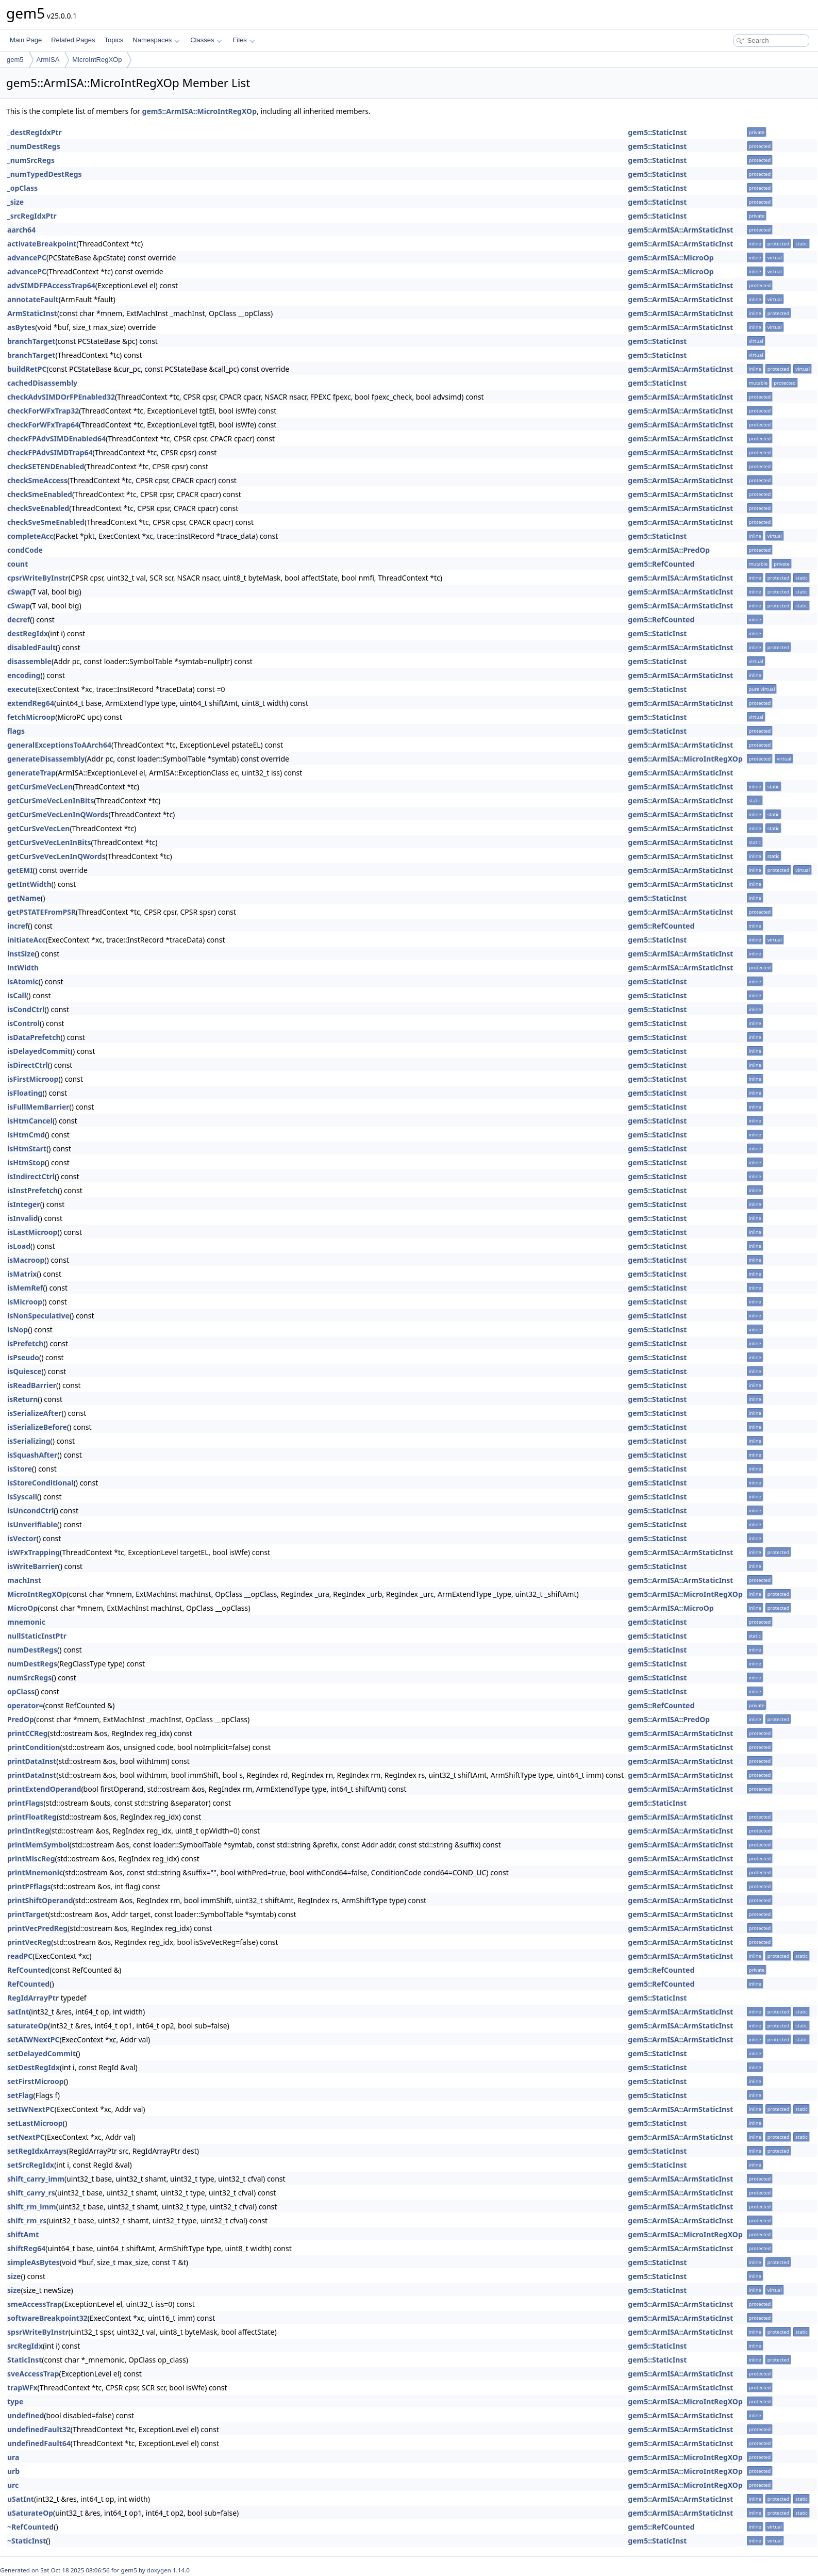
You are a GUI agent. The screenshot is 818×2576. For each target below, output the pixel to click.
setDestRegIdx (33, 2067)
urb (13, 2471)
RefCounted (28, 1970)
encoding (23, 675)
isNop (17, 1329)
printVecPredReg (37, 1928)
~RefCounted (30, 2527)
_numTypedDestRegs (44, 174)
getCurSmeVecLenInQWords (57, 814)
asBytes (21, 327)
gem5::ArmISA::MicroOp (670, 257)
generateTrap (31, 773)
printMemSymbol (38, 1845)
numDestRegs (32, 1650)
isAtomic (23, 981)
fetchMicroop (31, 717)
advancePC (26, 257)
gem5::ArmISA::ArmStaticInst (680, 230)
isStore (19, 1469)
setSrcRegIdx (30, 2165)
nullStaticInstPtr (36, 1636)
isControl (23, 1023)
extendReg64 (30, 703)
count (17, 564)
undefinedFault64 (39, 2443)
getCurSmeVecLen (40, 786)
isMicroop (24, 1302)
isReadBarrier (31, 1385)
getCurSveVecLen (38, 828)
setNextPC (26, 2137)
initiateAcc (26, 940)
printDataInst (31, 1761)
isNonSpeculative (38, 1315)
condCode (25, 550)
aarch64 (21, 230)
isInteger (23, 1204)
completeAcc (30, 536)
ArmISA (48, 59)
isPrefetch (25, 1343)
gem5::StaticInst (657, 132)
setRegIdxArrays (37, 2151)
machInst (24, 1580)
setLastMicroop (35, 2123)
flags (16, 731)
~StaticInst (26, 2541)
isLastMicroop (32, 1232)
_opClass (22, 188)
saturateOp (27, 2025)
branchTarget (31, 341)
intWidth (23, 967)
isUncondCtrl (30, 1510)
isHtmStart (26, 1148)
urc (13, 2485)
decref (18, 619)
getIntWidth (29, 884)
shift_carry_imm (35, 2179)
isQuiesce (24, 1371)
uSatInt (20, 2499)
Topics (113, 40)
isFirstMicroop (32, 1079)
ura (13, 2457)
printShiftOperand (40, 1900)
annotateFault (33, 299)
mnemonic (26, 1622)
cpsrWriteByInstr (38, 578)
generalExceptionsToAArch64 (59, 745)
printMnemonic (35, 1872)
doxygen (159, 2570)
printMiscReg (31, 1858)
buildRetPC (26, 369)
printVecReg (29, 1942)
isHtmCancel (30, 1121)
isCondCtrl (25, 1009)
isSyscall (22, 1496)
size (14, 2276)
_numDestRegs (33, 146)
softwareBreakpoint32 (47, 2318)
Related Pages (73, 40)
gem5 (15, 59)
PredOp (20, 1719)
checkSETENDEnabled (45, 466)
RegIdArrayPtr (33, 1998)
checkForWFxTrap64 (43, 425)
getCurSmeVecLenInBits (50, 800)
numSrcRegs (29, 1677)
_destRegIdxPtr (34, 132)
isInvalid (22, 1218)
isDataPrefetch (34, 1037)
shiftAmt (23, 2234)
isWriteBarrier (32, 1566)
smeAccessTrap (34, 2304)
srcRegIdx (25, 2346)
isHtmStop (26, 1162)
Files (243, 40)
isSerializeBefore (37, 1427)
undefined (25, 2415)
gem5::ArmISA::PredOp (669, 550)
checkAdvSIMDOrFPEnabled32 (61, 397)
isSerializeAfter (34, 1413)
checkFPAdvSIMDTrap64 (50, 452)
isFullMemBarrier (38, 1107)
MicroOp (22, 1608)
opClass (21, 1691)
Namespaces (155, 40)
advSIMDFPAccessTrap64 (51, 285)
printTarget (27, 1914)
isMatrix (22, 1274)
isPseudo (23, 1357)
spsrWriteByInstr (38, 2332)
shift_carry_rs (31, 2193)
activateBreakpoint (41, 244)
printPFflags (29, 1886)
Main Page (26, 40)
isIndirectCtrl (31, 1176)
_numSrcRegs (31, 160)
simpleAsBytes (33, 2262)
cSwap (18, 592)
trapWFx (22, 2387)
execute (21, 689)
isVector (22, 1538)
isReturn (22, 1399)
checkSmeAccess (37, 480)
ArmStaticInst (32, 313)
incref (17, 926)
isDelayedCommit (39, 1051)
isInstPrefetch (32, 1190)
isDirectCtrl (27, 1065)
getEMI (20, 870)
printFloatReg (32, 1817)
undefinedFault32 (39, 2429)
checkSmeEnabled (39, 494)
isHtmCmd (26, 1135)
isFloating (24, 1093)
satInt (18, 2012)
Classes (206, 40)
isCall (16, 995)
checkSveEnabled (38, 508)
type (15, 2401)
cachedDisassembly (42, 383)
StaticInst (24, 2360)
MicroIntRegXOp (97, 59)
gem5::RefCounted (661, 564)
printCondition (33, 1747)
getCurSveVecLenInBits (49, 842)
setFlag (20, 2095)
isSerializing (29, 1441)
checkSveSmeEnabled (46, 522)
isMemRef (25, 1288)
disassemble (29, 661)
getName (24, 898)
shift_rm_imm (31, 2206)
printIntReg (28, 1831)
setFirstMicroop (35, 2081)
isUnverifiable (32, 1524)
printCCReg (27, 1733)
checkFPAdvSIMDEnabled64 (56, 438)
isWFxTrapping (33, 1552)
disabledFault (31, 647)
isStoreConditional (40, 1483)
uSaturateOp (30, 2513)
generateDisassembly (46, 759)
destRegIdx (27, 633)
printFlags (25, 1803)
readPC (19, 1956)
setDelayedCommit (41, 2053)
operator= (25, 1705)
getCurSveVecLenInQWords (56, 856)
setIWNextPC (31, 2109)
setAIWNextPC (33, 2039)
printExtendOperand (44, 1789)
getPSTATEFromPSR (41, 912)
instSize (21, 954)
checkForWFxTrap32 (43, 411)
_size (15, 202)
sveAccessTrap (33, 2374)
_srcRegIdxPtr (32, 216)
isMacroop (25, 1260)
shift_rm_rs (27, 2220)
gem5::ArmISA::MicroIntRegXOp (199, 111)
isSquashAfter (32, 1455)
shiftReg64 (26, 2248)
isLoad (18, 1246)
